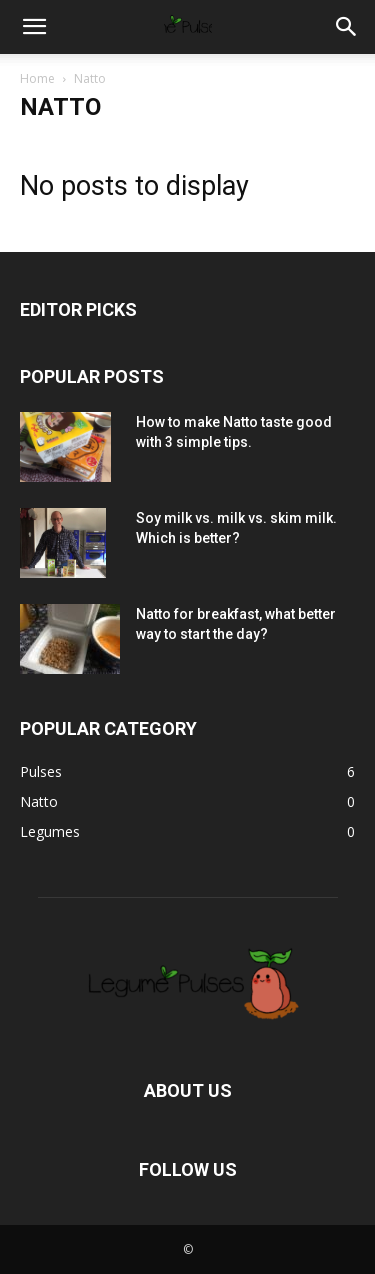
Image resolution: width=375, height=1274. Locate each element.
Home (37, 78)
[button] (34, 27)
